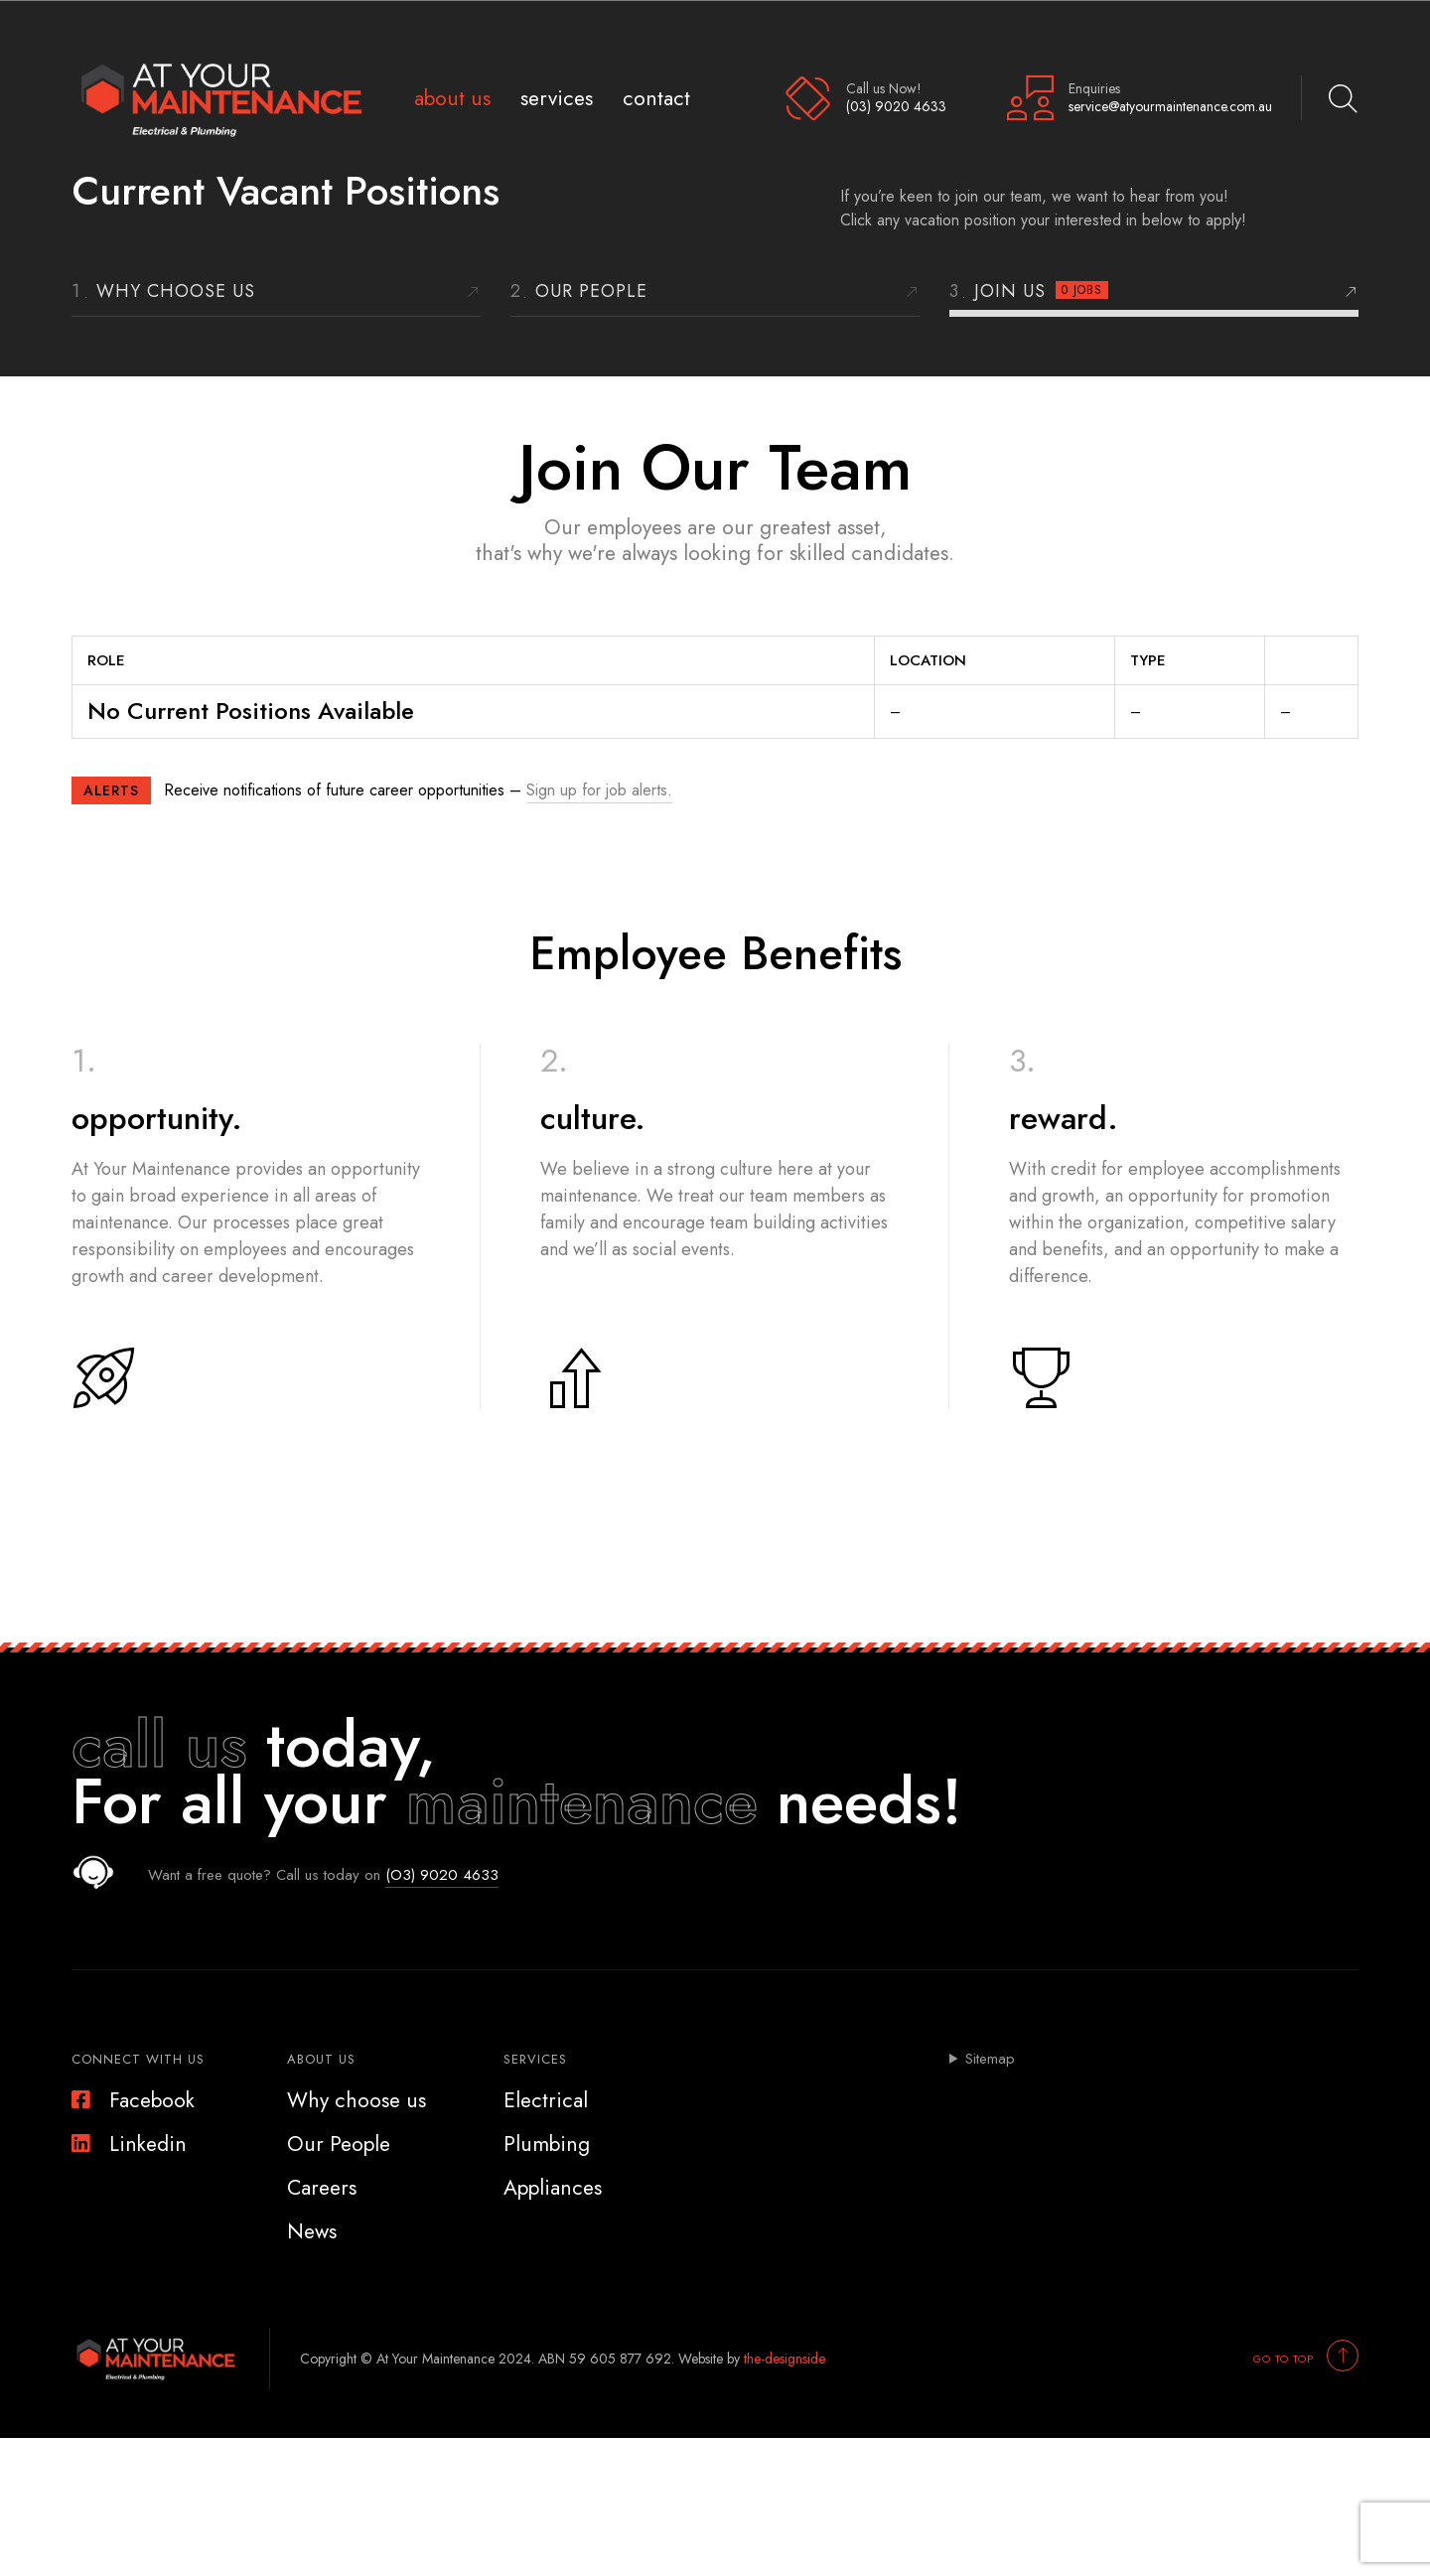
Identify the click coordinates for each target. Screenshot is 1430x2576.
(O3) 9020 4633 (442, 1875)
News (312, 2231)
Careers (322, 2188)
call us (159, 1744)
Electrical (545, 2100)
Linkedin (129, 2144)
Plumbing (546, 2144)
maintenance (582, 1801)
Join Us (1041, 291)
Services (556, 97)
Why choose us (175, 291)
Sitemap (990, 2060)
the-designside (784, 2358)
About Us (452, 97)
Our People (591, 291)
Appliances (552, 2188)
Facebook (133, 2100)
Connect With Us (138, 2059)
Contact (656, 97)
